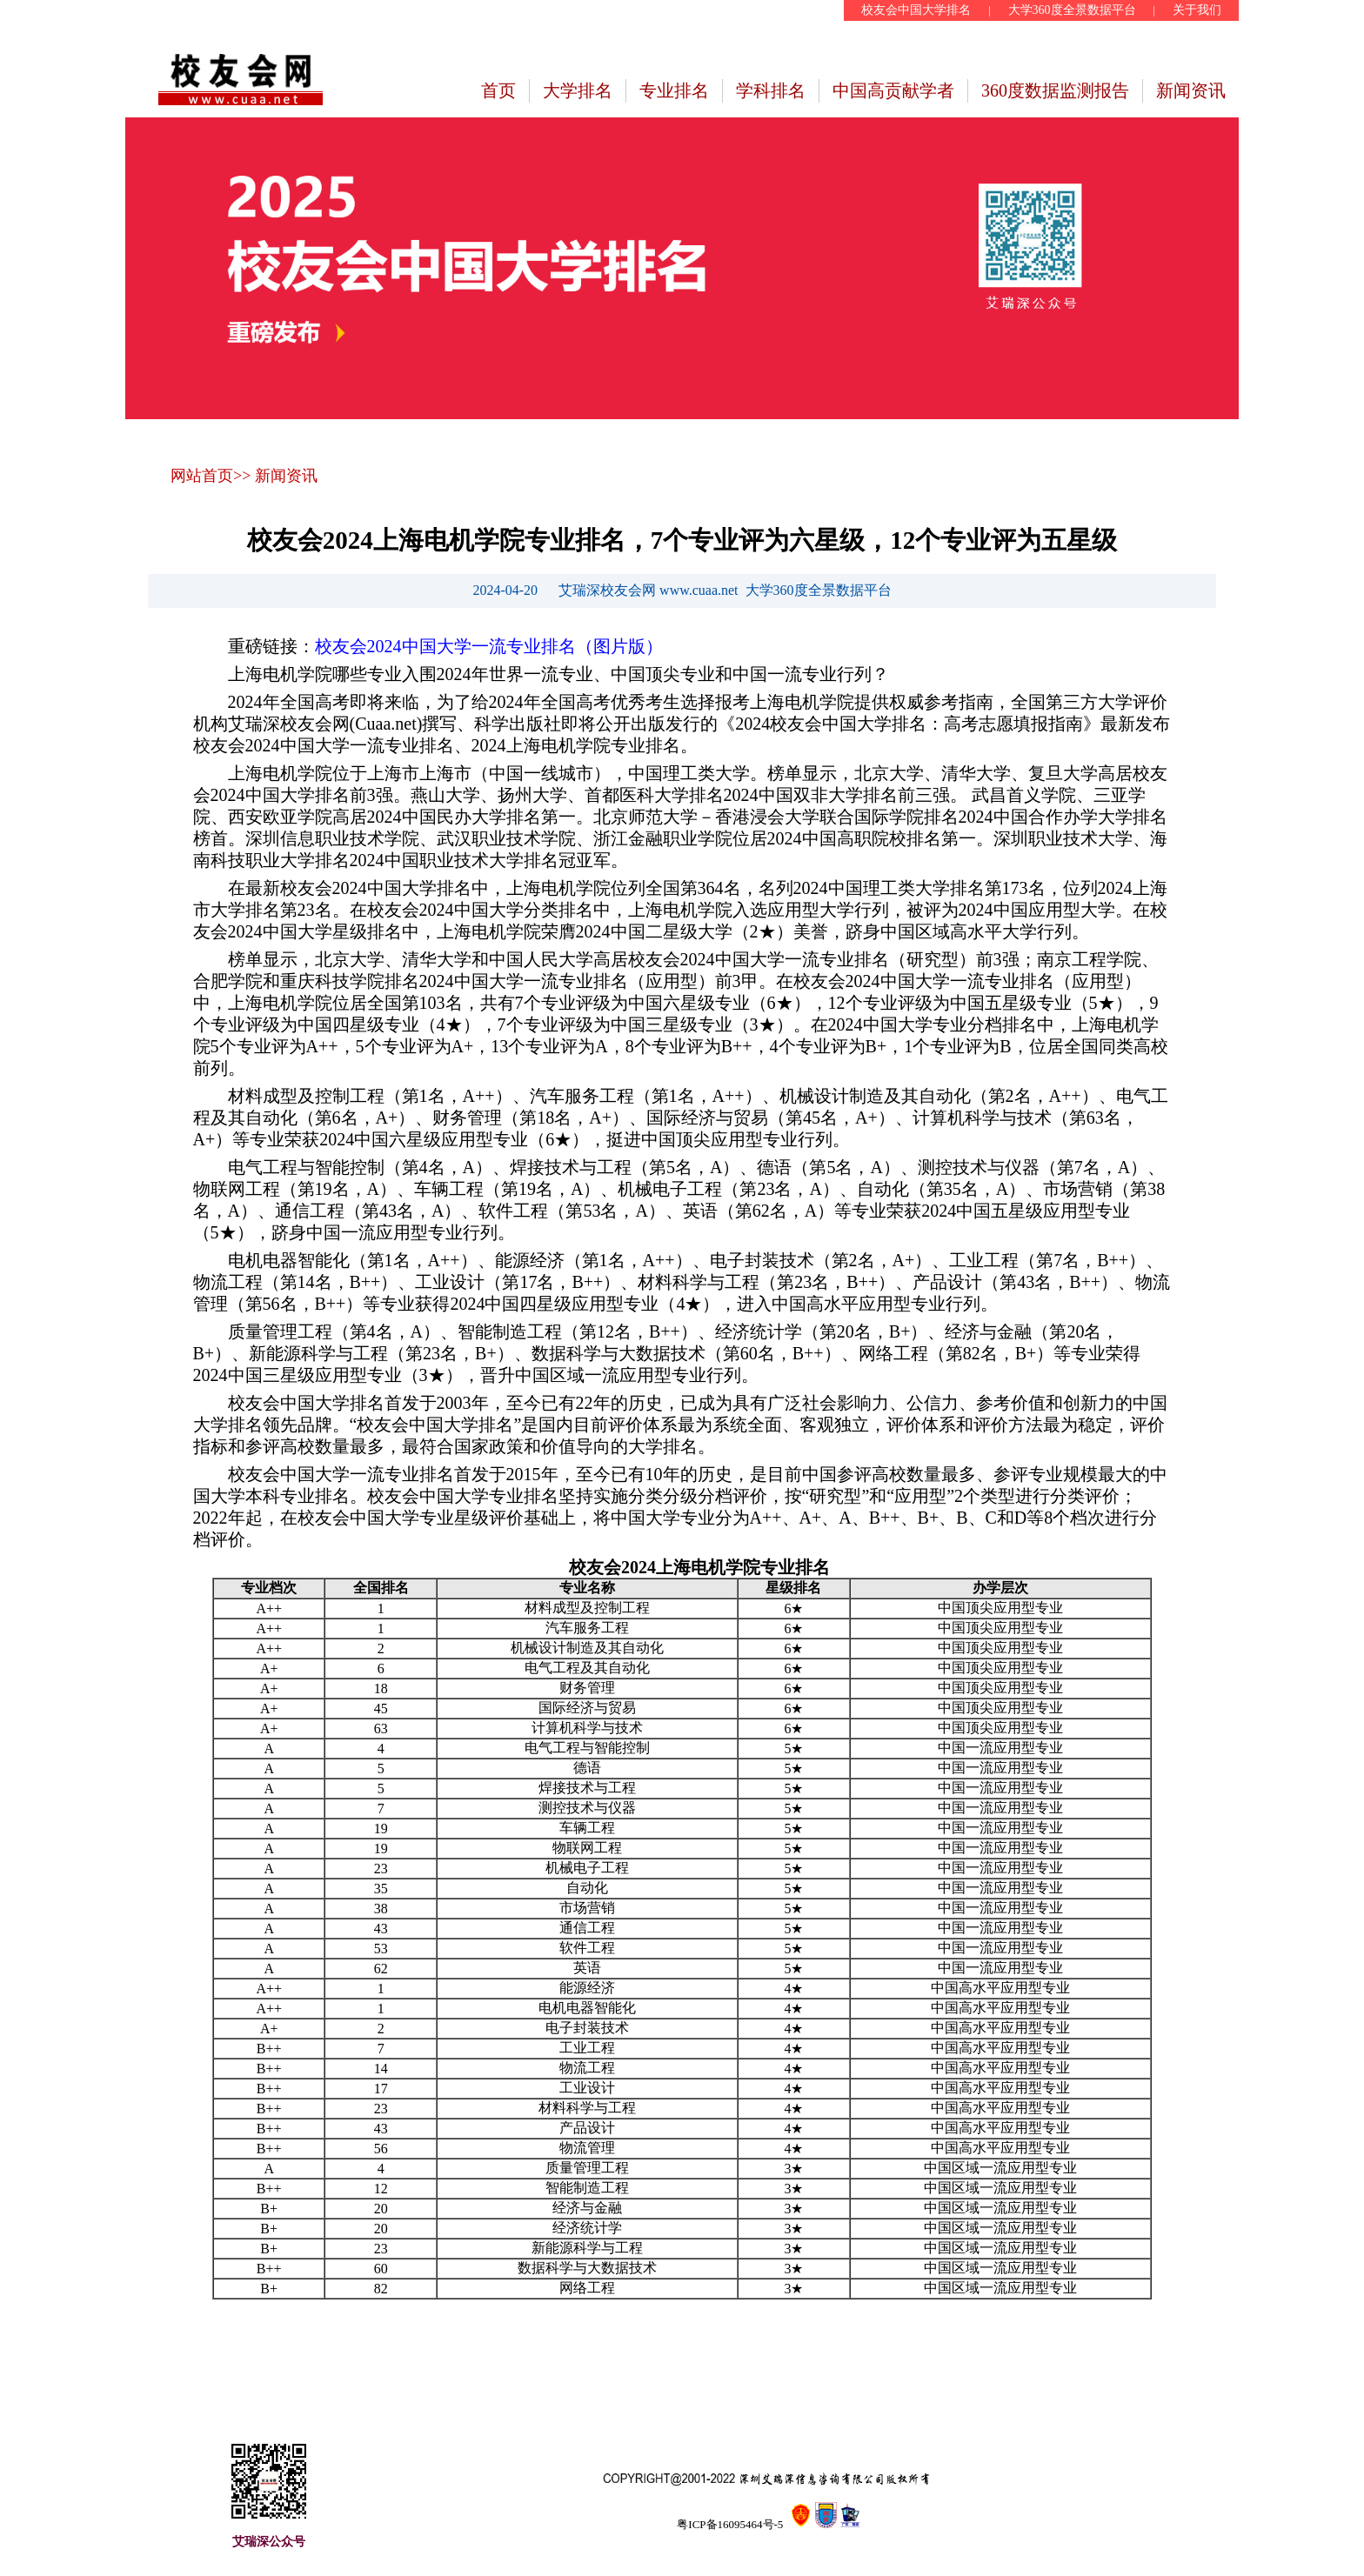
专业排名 (674, 90)
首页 (498, 90)
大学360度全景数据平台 (1072, 10)
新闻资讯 (1191, 90)
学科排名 (771, 90)
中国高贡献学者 (893, 90)
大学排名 (577, 90)
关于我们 (1197, 10)
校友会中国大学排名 (916, 10)
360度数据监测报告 (1055, 90)
